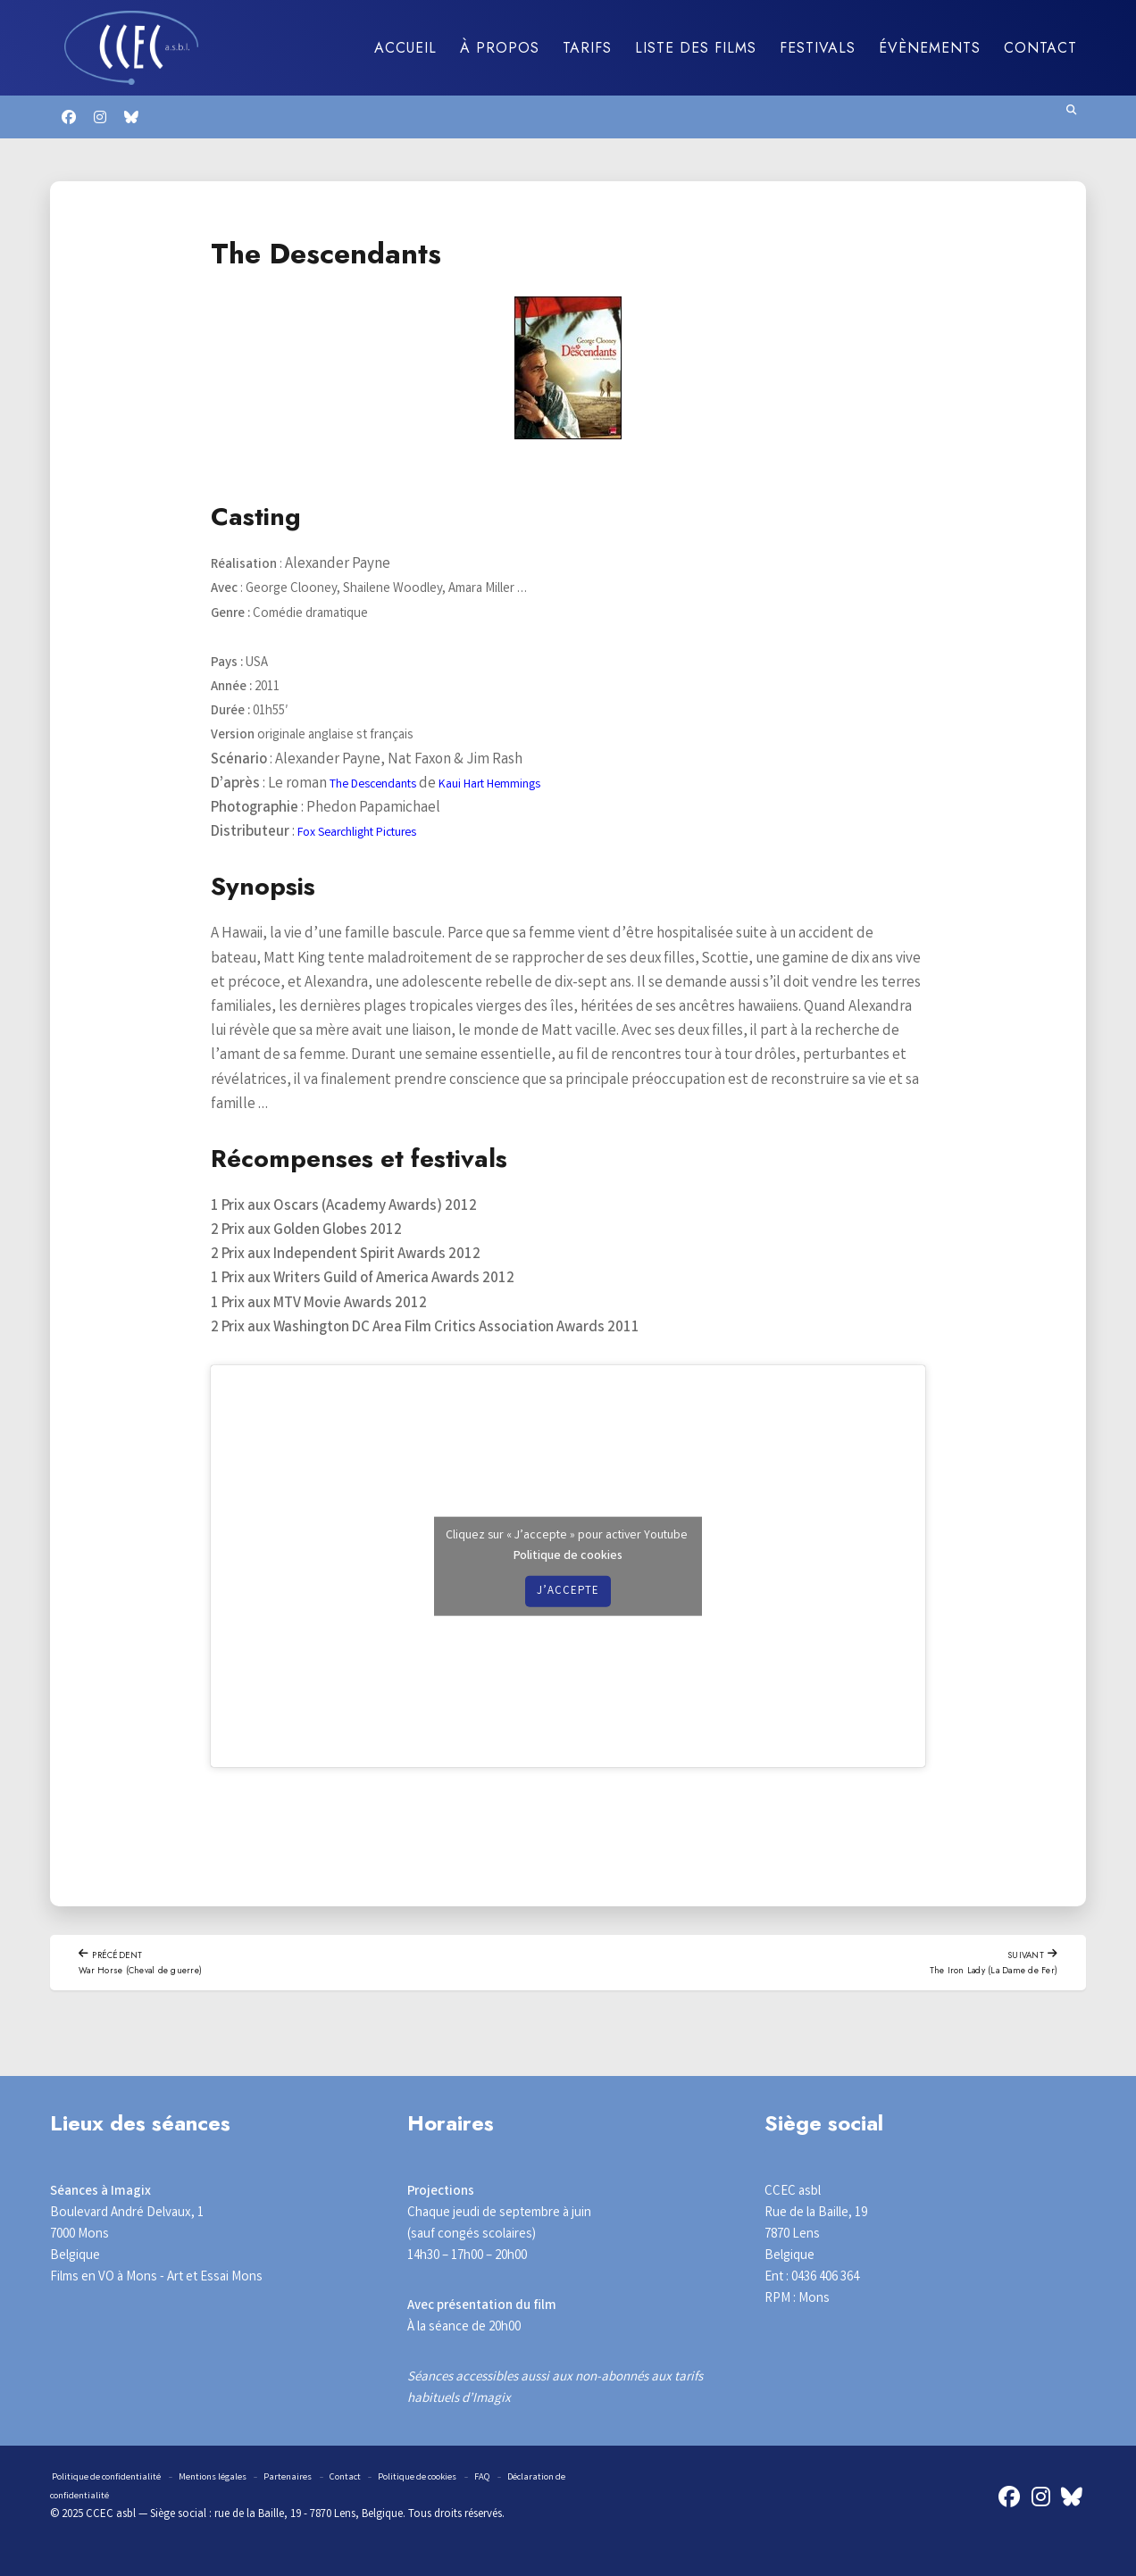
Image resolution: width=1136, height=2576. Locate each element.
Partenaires (321, 2479)
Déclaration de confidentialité (139, 2496)
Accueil (405, 48)
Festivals (818, 48)
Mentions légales (238, 2479)
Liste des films (695, 48)
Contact (1040, 48)
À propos (499, 48)
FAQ (545, 2479)
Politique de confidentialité (116, 2479)
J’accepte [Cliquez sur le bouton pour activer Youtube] (568, 1591)
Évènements (930, 48)
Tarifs (587, 48)
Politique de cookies (568, 1554)
